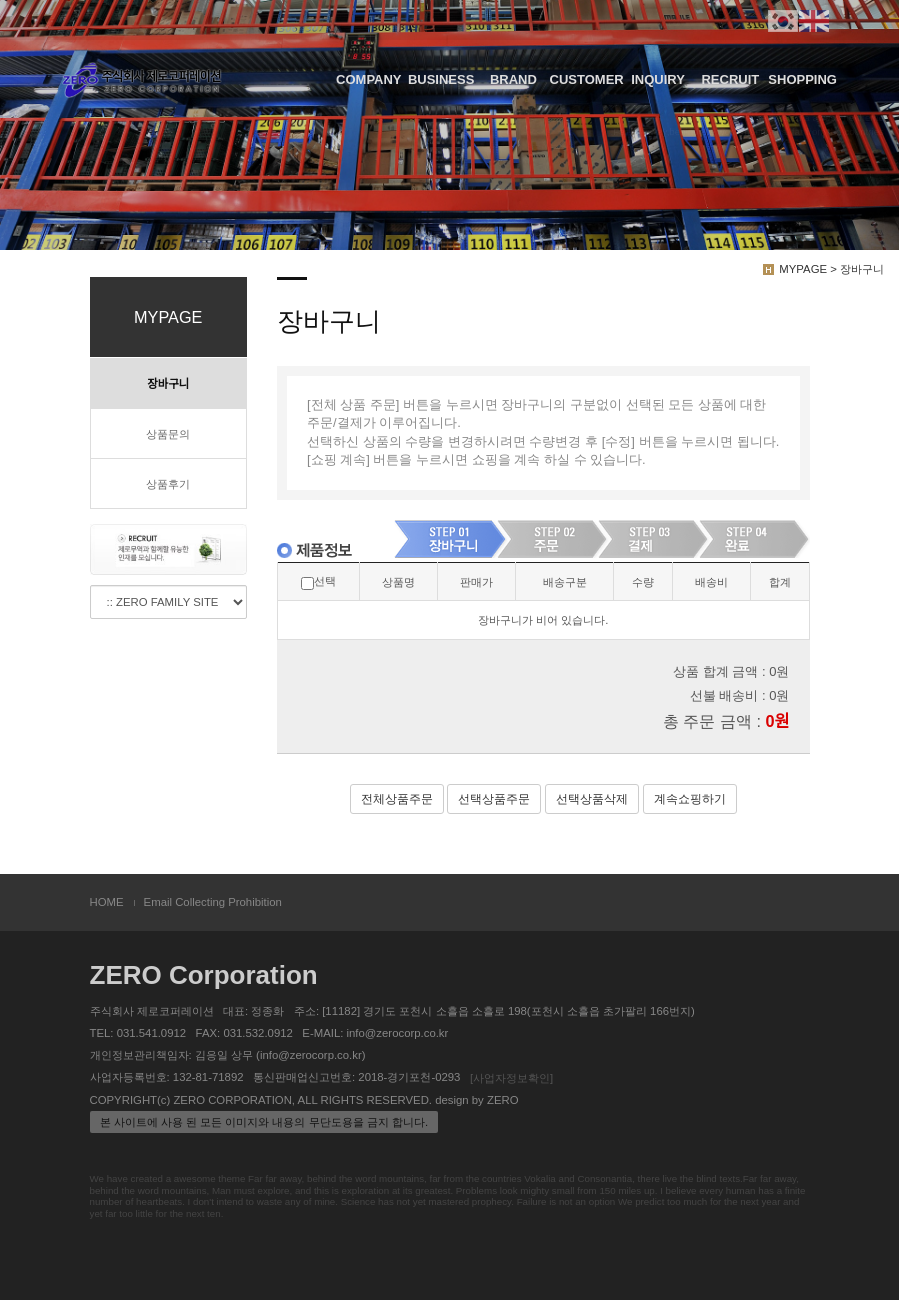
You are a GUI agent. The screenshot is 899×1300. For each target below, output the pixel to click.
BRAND (513, 79)
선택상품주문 (494, 799)
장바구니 (168, 384)
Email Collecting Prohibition (213, 902)
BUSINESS (441, 79)
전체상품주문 (397, 799)
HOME (107, 902)
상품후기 (168, 484)
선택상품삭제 (592, 799)
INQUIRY (658, 79)
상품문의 (168, 434)
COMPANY (368, 79)
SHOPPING (802, 79)
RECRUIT (730, 79)
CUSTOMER (586, 79)
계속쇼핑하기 (690, 799)
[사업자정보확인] (511, 1078)
